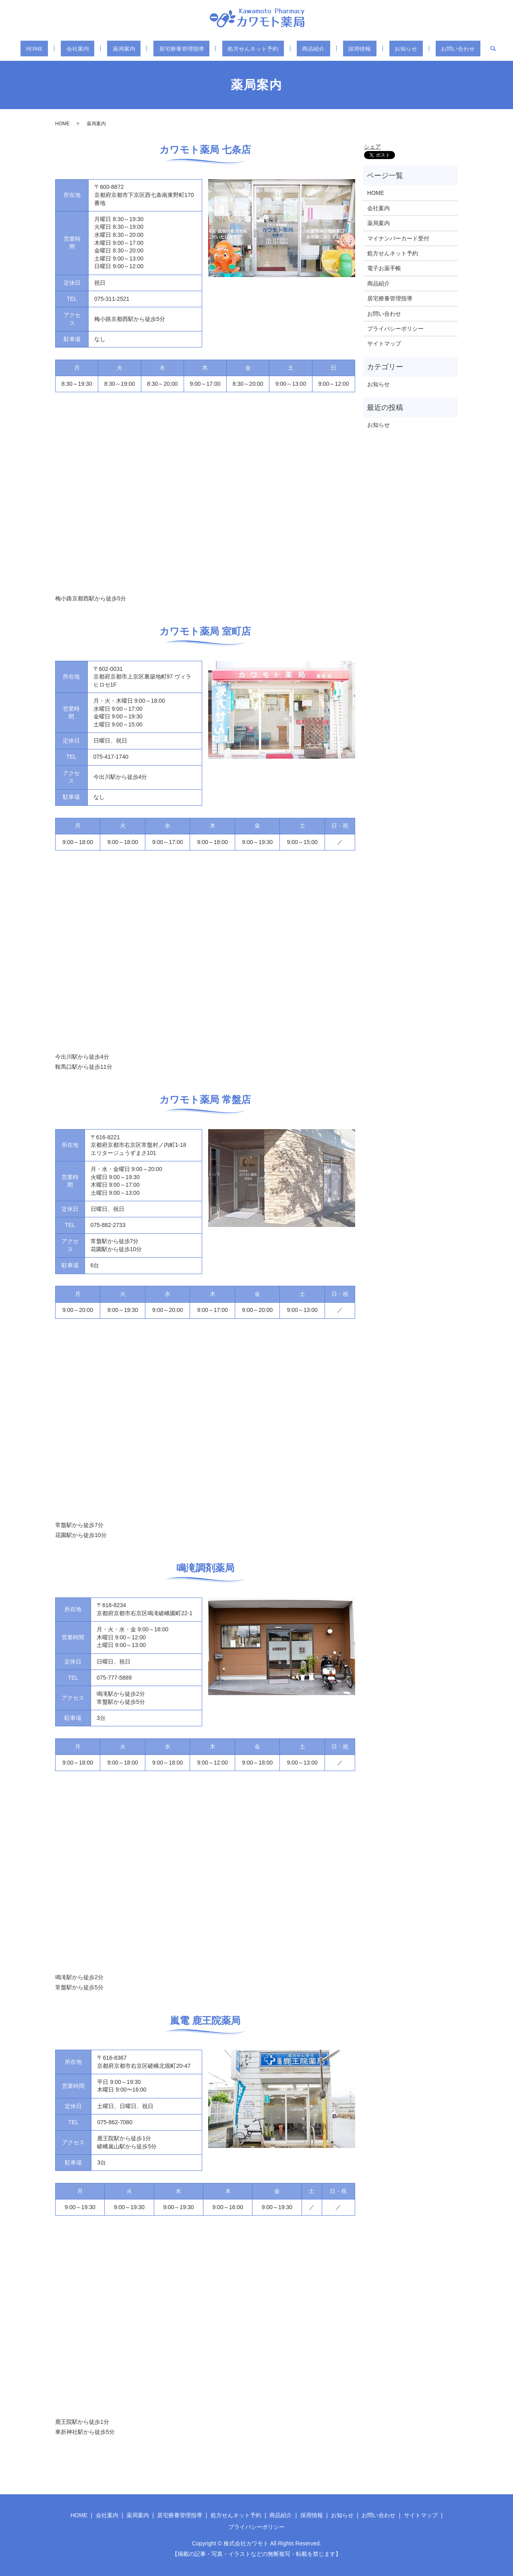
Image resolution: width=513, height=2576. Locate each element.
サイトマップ (384, 343)
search (463, 49)
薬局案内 (134, 49)
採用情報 (347, 49)
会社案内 (96, 49)
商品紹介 (308, 49)
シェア (372, 146)
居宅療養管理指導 (186, 49)
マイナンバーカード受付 (398, 238)
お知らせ (386, 49)
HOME (60, 49)
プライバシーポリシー (395, 328)
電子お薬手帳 (384, 268)
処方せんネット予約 (254, 49)
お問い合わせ (431, 49)
